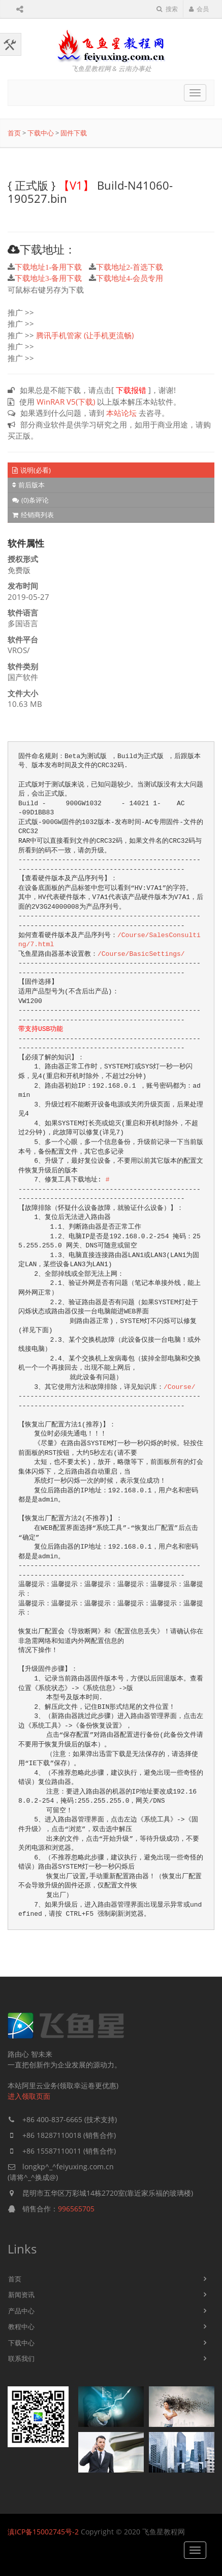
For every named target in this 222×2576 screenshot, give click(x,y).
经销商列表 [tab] (33, 514)
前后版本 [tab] (28, 484)
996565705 (76, 2208)
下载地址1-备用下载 (48, 267)
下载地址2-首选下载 (130, 267)
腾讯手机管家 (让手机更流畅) (85, 335)
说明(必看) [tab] (31, 470)
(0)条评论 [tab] (30, 500)
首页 (14, 132)
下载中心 (40, 132)
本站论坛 (121, 413)
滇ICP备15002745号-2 (43, 2531)
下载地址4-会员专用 (130, 278)
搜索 (167, 9)
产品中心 (21, 2310)
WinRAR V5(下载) (66, 402)
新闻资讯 (21, 2294)
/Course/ (179, 1387)
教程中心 (21, 2326)
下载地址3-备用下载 (48, 278)
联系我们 (21, 2358)
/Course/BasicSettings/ (141, 954)
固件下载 (73, 132)
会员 (199, 9)
